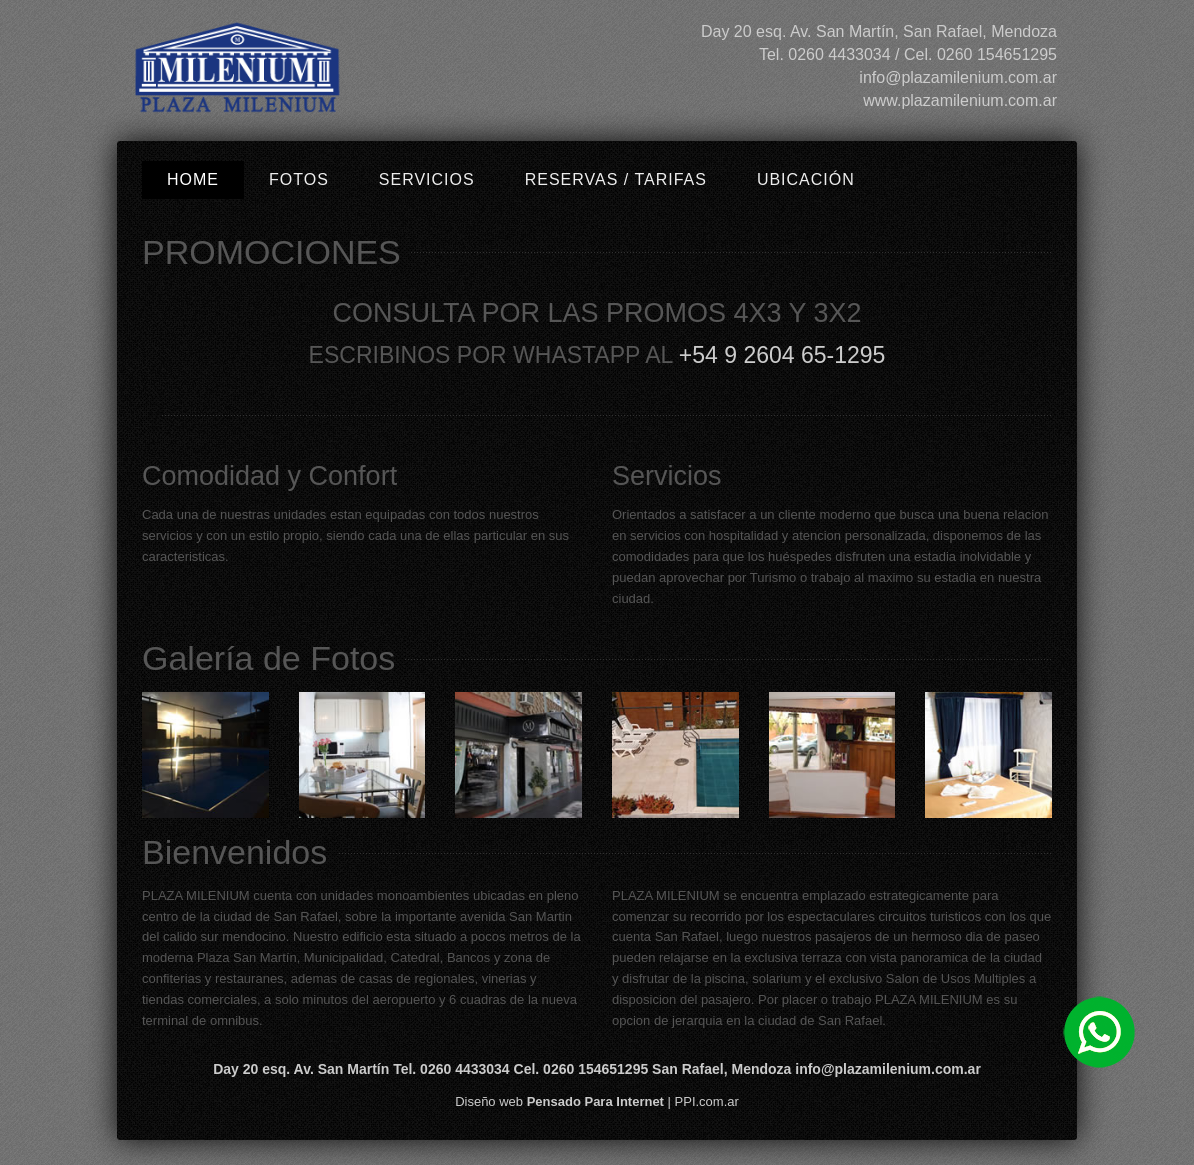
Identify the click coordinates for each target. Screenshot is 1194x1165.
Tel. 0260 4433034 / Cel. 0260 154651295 (908, 54)
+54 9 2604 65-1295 (782, 355)
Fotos (299, 179)
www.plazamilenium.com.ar (960, 100)
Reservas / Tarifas (616, 179)
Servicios (427, 179)
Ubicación (806, 179)
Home (193, 179)
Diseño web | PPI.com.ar (597, 1101)
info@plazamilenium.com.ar (958, 77)
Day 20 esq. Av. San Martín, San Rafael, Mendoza (879, 31)
